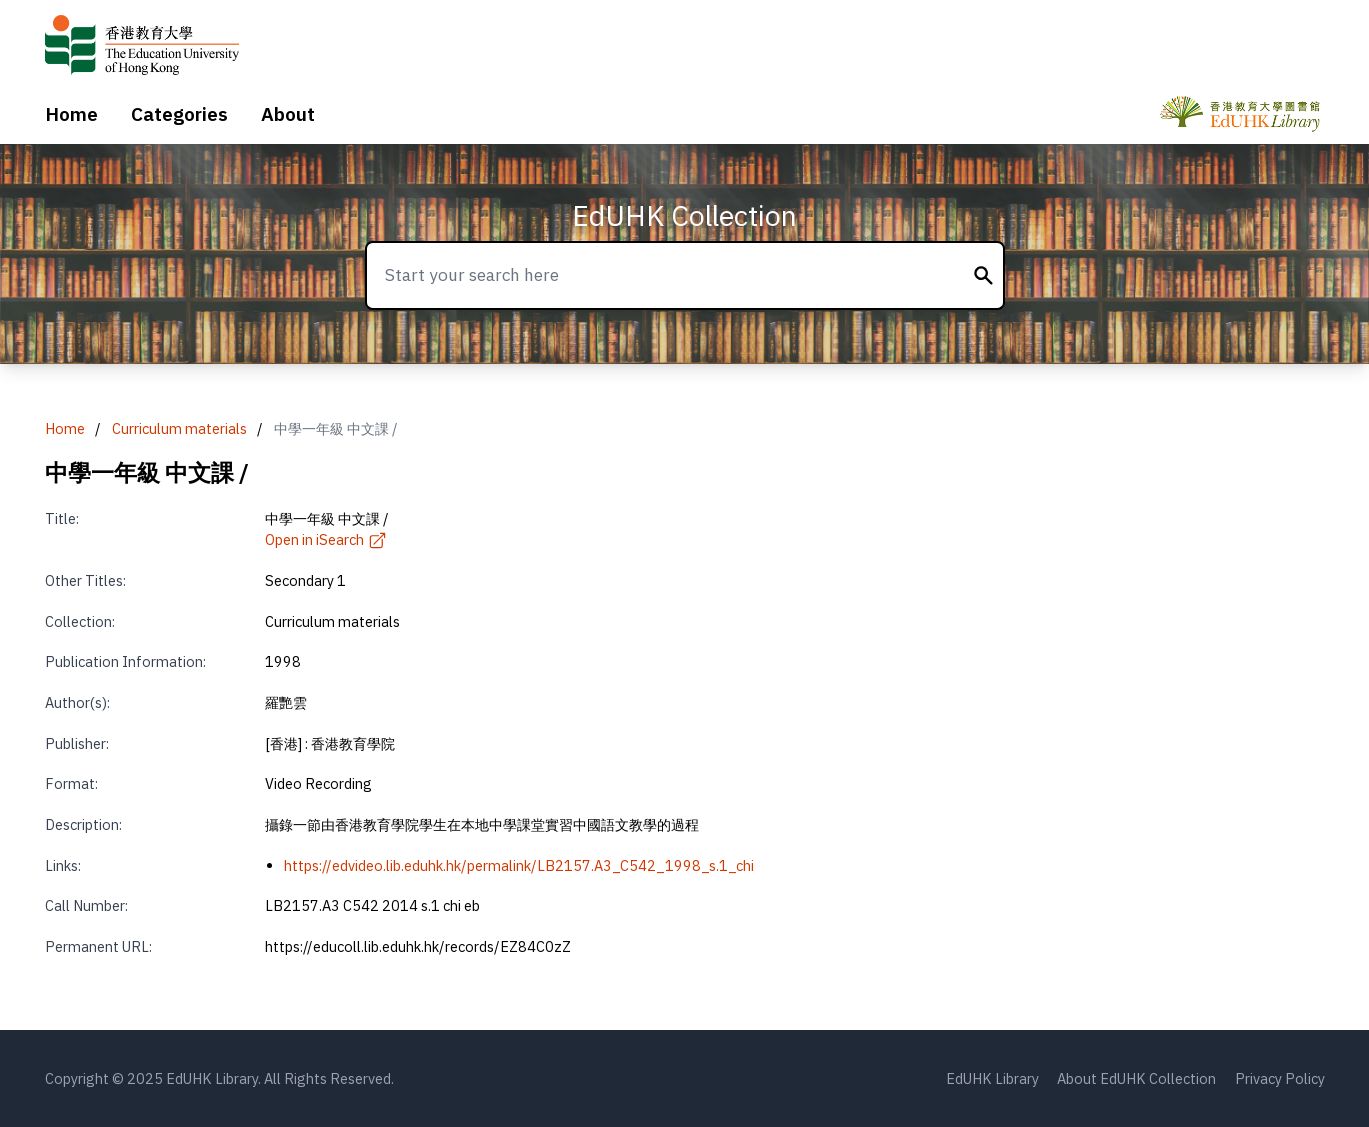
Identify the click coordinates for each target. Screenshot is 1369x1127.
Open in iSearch (326, 539)
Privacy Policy (1280, 1078)
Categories (179, 114)
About (288, 114)
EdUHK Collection (684, 215)
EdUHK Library (992, 1078)
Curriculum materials (179, 428)
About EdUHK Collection (1136, 1078)
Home (71, 114)
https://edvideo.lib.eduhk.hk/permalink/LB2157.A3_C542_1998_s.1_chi (519, 865)
